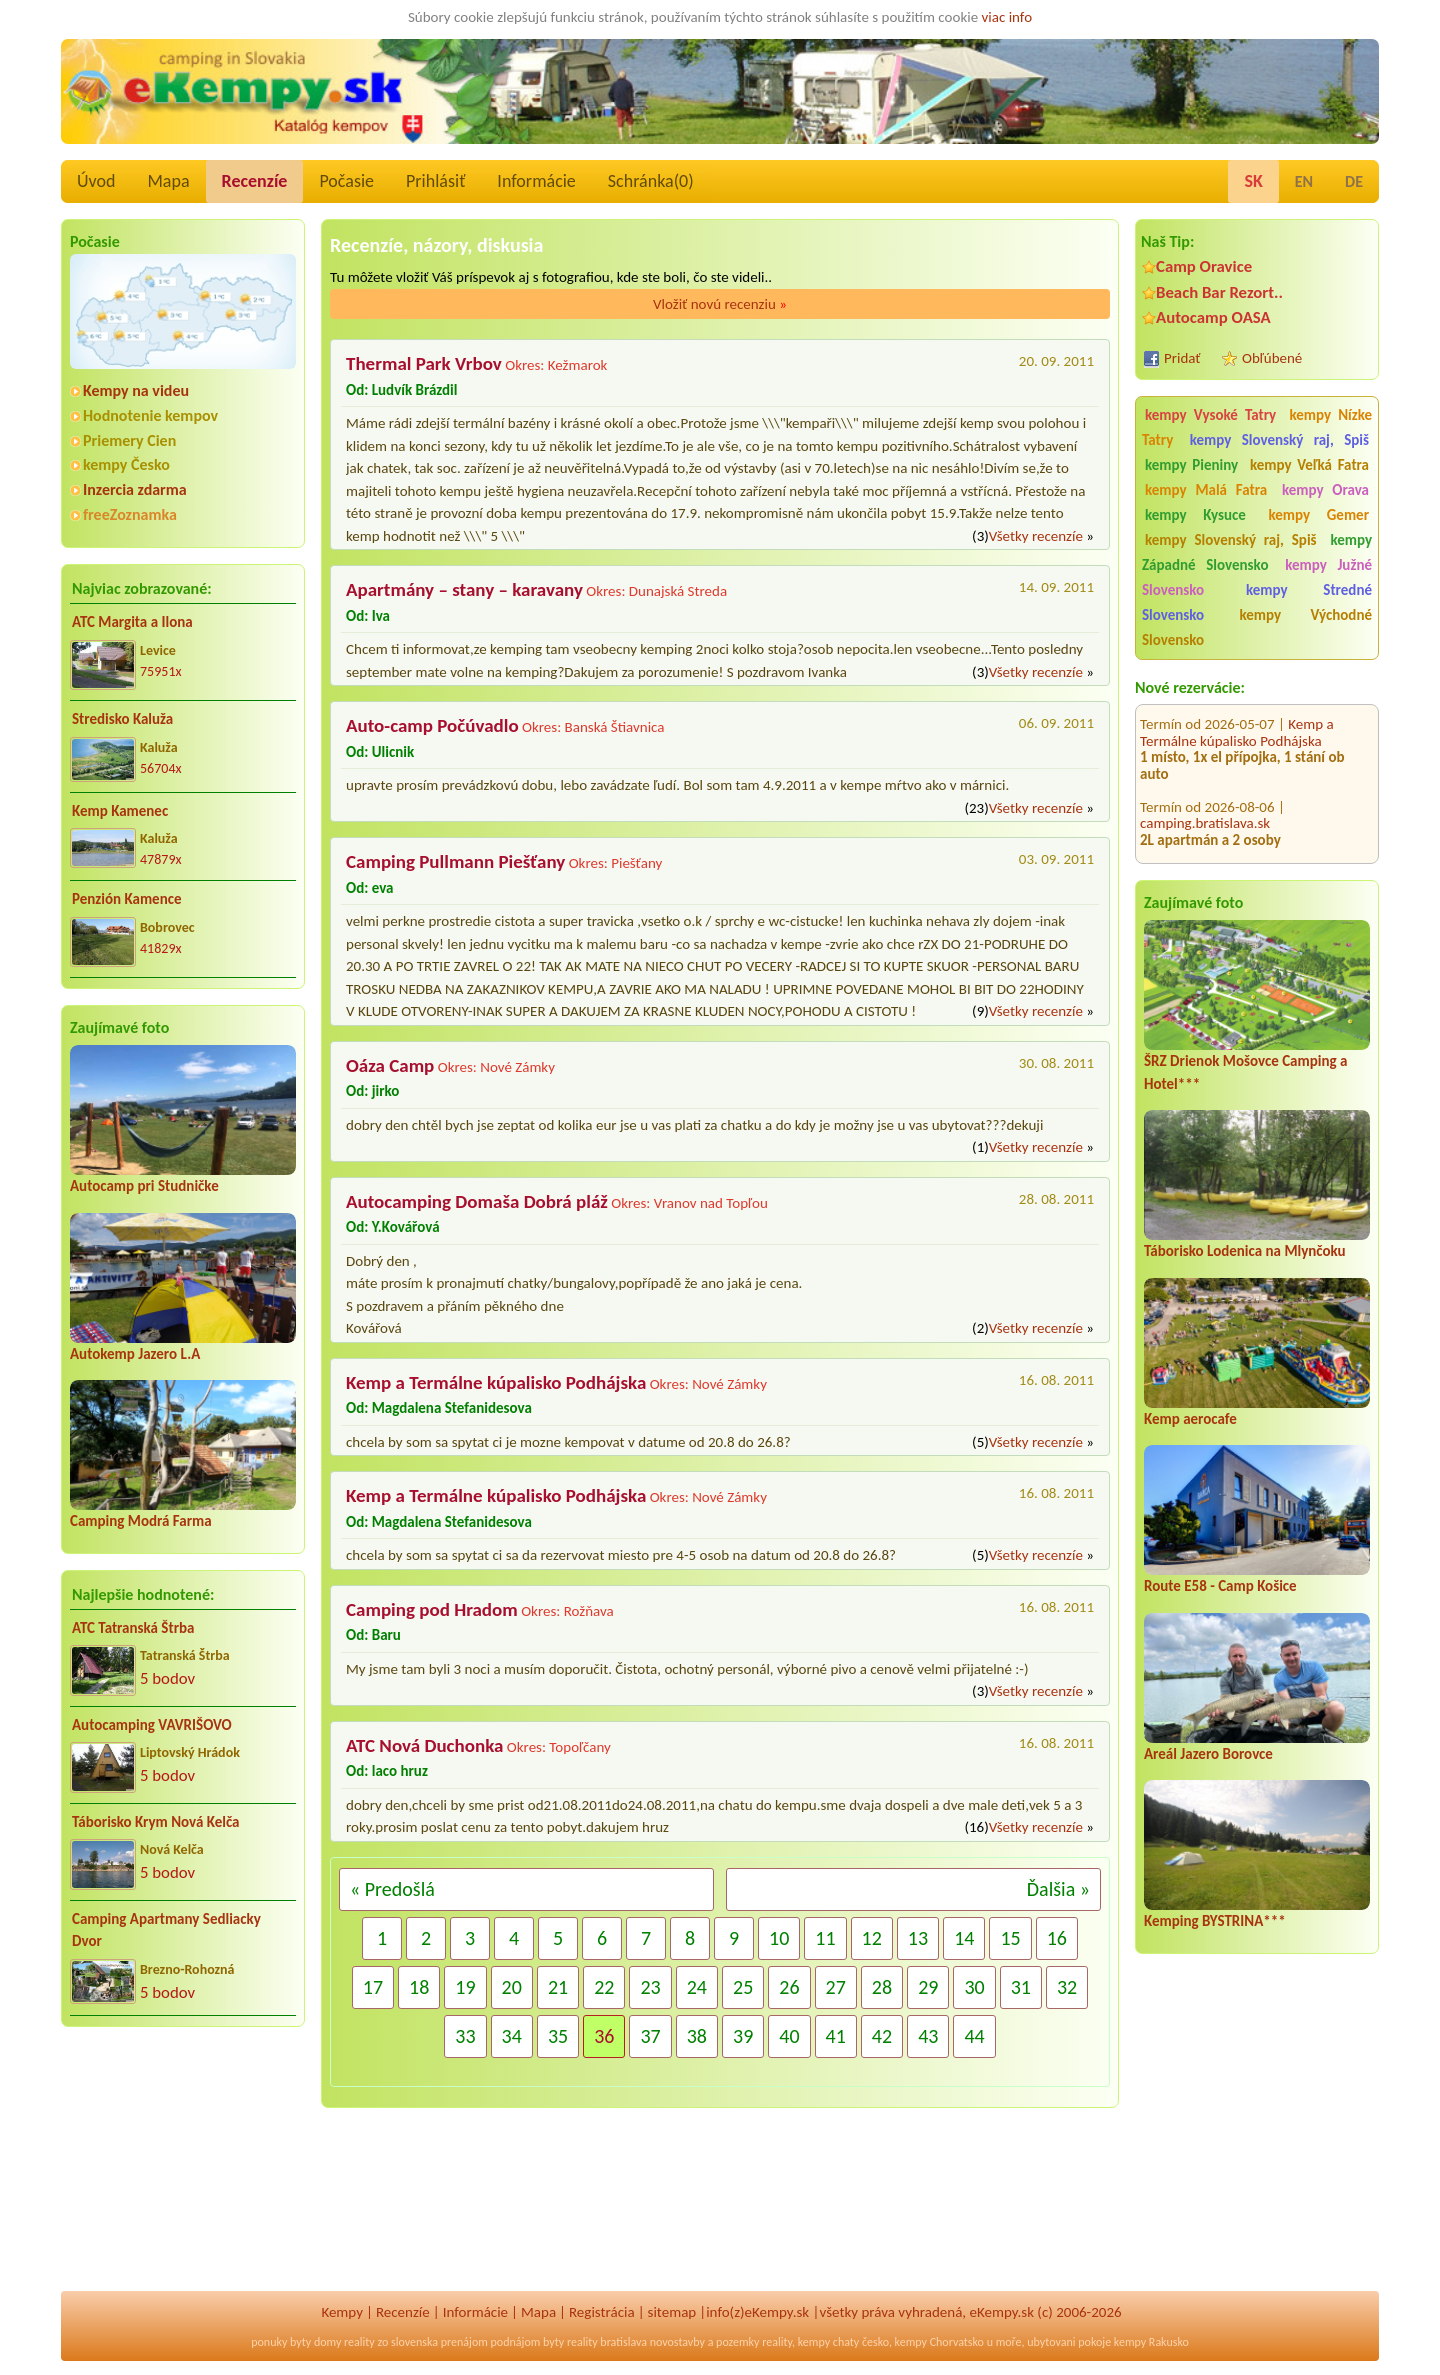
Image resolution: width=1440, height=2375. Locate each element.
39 (743, 2036)
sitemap (672, 2312)
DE (1354, 181)
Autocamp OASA (1213, 317)
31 (1021, 1987)
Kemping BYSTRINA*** (1215, 1921)
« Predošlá (392, 1889)
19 (465, 1987)
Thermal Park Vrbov (424, 363)
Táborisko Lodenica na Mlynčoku (1245, 1251)
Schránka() (651, 181)
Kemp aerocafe (1190, 1419)
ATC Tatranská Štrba (133, 1628)
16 (1057, 1938)
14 (964, 1938)
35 (558, 2036)
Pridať (1182, 358)
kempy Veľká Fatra (1309, 465)
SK (1253, 181)
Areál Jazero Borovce (1208, 1754)
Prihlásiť (435, 181)
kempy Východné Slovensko (1257, 627)
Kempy (342, 2312)
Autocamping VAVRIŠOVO (152, 1725)
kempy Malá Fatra (1206, 490)
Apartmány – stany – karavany (464, 589)
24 (697, 1987)
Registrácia (602, 2312)
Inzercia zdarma (135, 489)
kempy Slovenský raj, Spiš (1279, 440)
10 (779, 1938)
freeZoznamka (130, 514)
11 (825, 1938)
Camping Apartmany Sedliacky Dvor (166, 1930)
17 (373, 1987)
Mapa (168, 181)
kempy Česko (126, 464)
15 (1010, 1938)
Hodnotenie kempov (150, 415)
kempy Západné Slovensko (1257, 552)
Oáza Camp (390, 1065)
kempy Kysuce (1195, 515)
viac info (1007, 17)
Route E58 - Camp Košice (1220, 1586)
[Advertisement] (183, 2172)
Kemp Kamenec (120, 811)
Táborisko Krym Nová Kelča (156, 1822)
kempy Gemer (1319, 515)
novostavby (677, 2342)
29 (928, 1987)
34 (512, 2036)
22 (604, 1987)
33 (465, 2036)
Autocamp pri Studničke (144, 1186)
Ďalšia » (1058, 1889)
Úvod (96, 181)
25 (743, 1987)
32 (1067, 1987)
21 (558, 1987)
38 (697, 2036)
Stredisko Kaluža (122, 719)
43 (928, 2036)
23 (650, 1987)
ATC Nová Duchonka (424, 1745)
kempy (814, 2342)
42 (882, 2036)
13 (918, 1938)
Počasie (346, 181)
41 (836, 2036)
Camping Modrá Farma (141, 1521)
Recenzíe (255, 181)
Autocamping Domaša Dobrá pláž (1254, 861)
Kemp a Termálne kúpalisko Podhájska (1237, 712)
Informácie (536, 181)
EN (1304, 181)
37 (650, 2036)
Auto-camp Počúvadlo (432, 725)
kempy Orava (1325, 490)
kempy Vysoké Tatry (1210, 415)
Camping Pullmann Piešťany (455, 861)
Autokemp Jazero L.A (135, 1354)
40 (789, 2036)
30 (974, 1987)
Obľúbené (1272, 358)
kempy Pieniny (1191, 465)
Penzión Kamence (127, 899)
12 (872, 1938)
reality (359, 2342)
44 (974, 2036)
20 (512, 1987)
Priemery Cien (129, 440)
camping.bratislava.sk (1205, 803)
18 (419, 1987)
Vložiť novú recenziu (720, 304)
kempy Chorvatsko (939, 2342)
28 (882, 1987)
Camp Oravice (1204, 266)
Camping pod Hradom (432, 1609)
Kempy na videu (136, 390)
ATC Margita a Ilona (132, 622)
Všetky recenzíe (1036, 536)
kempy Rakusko (1151, 2342)
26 (789, 1987)
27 (836, 1987)
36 (604, 2036)
